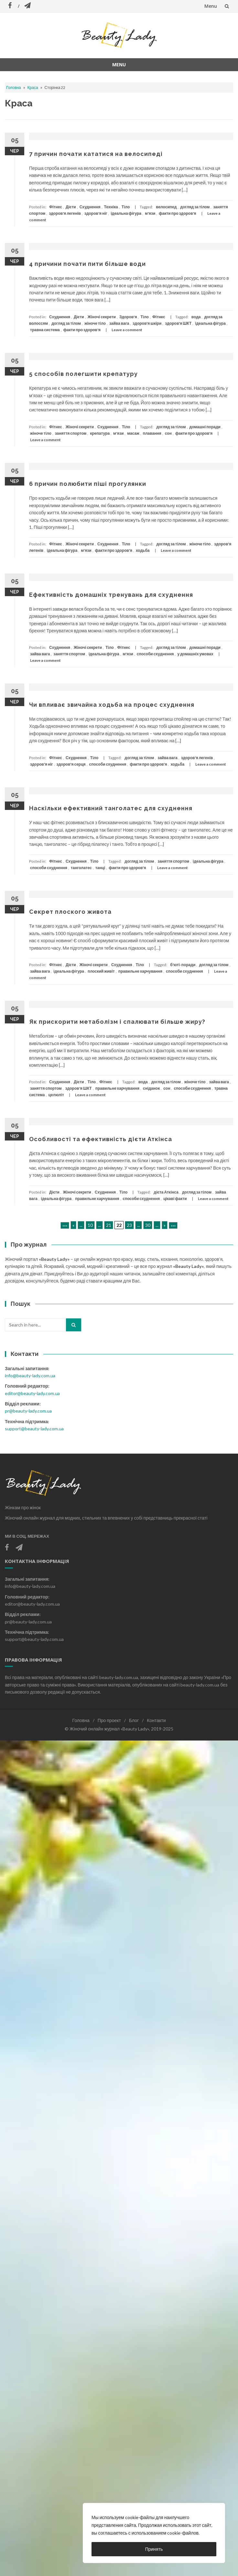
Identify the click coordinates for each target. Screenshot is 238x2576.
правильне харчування (140, 971)
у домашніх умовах (195, 653)
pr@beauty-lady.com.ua (28, 1411)
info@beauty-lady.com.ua (30, 1375)
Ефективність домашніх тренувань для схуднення (111, 594)
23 (129, 1225)
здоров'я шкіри (147, 323)
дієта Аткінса (166, 1192)
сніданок (151, 1088)
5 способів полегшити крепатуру (83, 373)
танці (100, 867)
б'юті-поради (182, 964)
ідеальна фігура (126, 213)
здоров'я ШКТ (178, 323)
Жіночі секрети (102, 316)
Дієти (71, 206)
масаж (133, 433)
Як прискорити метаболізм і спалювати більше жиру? (117, 1021)
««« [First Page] (64, 1225)
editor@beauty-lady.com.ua (32, 1393)
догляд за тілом (195, 206)
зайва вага (119, 323)
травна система (45, 329)
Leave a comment (127, 329)
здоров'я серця (71, 764)
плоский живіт (101, 971)
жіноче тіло (95, 323)
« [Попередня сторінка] (73, 1225)
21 (108, 1225)
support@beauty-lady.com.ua (34, 1428)
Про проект (109, 1720)
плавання (152, 433)
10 (90, 1225)
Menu (210, 6)
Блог (134, 1720)
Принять (154, 2549)
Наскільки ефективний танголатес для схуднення (110, 808)
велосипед (166, 206)
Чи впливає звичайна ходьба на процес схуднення (111, 704)
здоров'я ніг (95, 213)
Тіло (126, 206)
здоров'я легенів (65, 213)
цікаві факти (175, 1198)
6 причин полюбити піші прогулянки (87, 483)
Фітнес (55, 206)
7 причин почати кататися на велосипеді (96, 153)
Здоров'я (128, 316)
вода (196, 316)
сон (168, 433)
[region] (154, 2533)
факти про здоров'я (177, 213)
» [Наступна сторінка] (165, 1225)
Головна (13, 87)
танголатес (81, 867)
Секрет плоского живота (70, 911)
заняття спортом (71, 433)
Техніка (111, 206)
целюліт (56, 1094)
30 (147, 1225)
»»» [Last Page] (173, 1225)
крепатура (100, 433)
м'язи (150, 213)
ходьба (143, 550)
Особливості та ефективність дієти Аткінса (100, 1139)
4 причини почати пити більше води (87, 263)
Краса (32, 87)
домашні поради (205, 426)
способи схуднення (155, 653)
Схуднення (90, 206)
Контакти (156, 1720)
